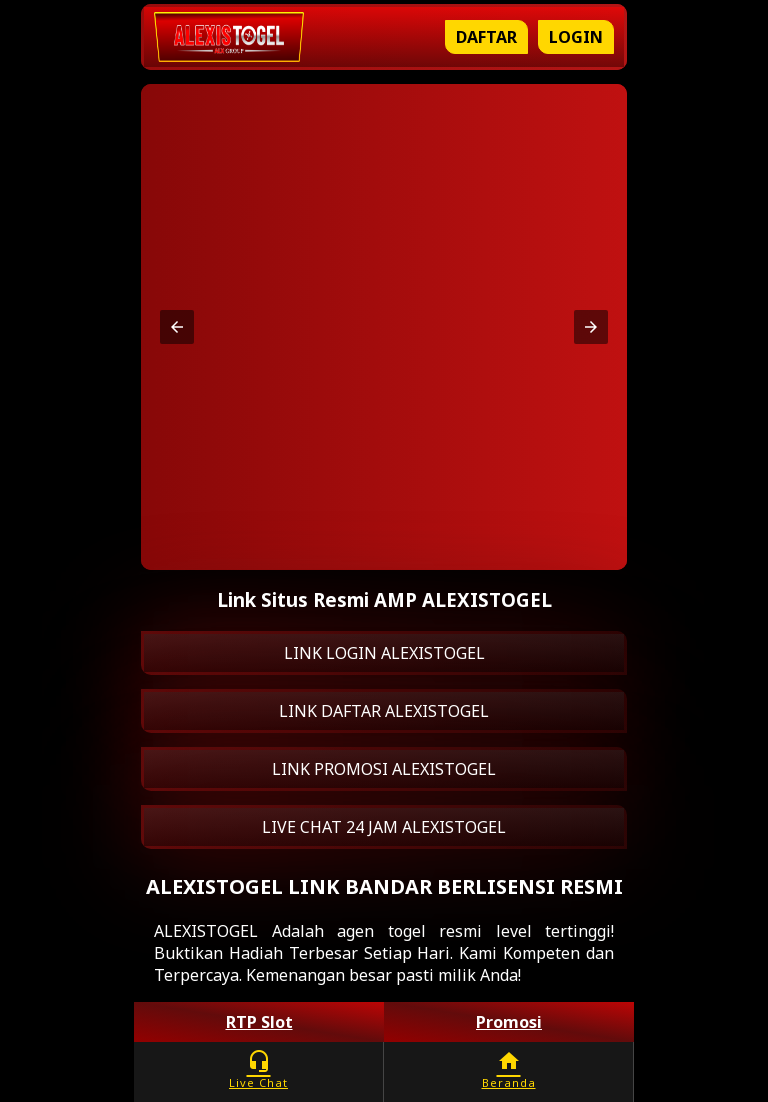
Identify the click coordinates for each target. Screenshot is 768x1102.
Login (576, 37)
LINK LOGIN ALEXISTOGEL (384, 653)
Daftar (486, 37)
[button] (177, 327)
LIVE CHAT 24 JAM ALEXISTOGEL (384, 827)
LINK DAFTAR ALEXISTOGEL (384, 711)
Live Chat (258, 1069)
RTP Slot (259, 1022)
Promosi (509, 1022)
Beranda (508, 1069)
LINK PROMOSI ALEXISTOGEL (384, 769)
